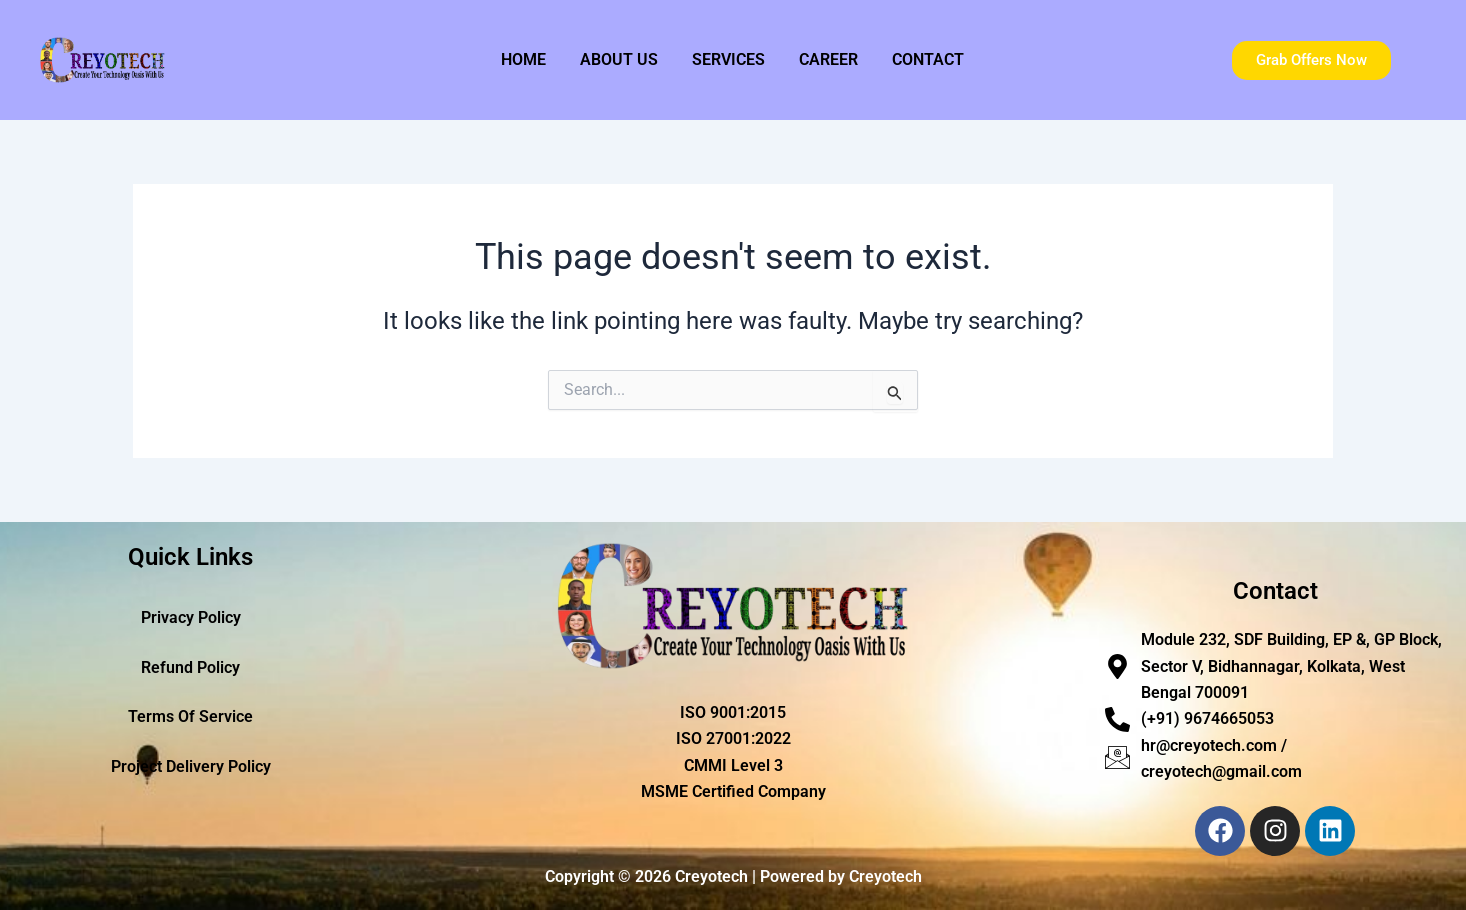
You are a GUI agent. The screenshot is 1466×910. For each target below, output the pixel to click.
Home (523, 59)
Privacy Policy (191, 617)
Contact (928, 59)
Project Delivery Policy (191, 767)
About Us (619, 59)
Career (828, 59)
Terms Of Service (190, 717)
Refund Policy (190, 667)
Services (728, 59)
